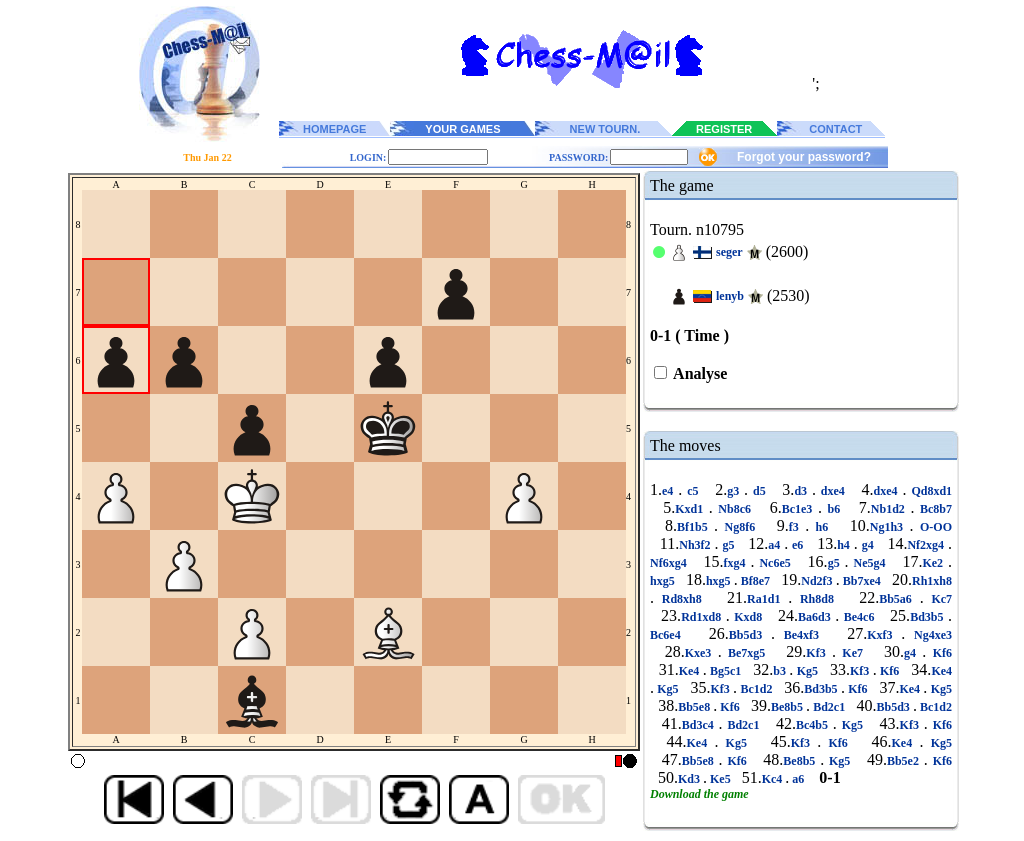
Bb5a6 (899, 599)
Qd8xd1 (929, 491)
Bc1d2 (756, 689)
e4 (670, 491)
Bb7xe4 (862, 581)
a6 (798, 779)
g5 (729, 545)
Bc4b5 (814, 725)
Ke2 (935, 563)
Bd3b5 (929, 617)
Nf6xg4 (671, 563)
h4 (845, 545)
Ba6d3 (816, 617)
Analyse (698, 373)
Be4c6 (859, 617)
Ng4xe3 (928, 635)
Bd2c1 (829, 707)
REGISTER (724, 129)
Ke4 (691, 671)
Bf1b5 (695, 527)
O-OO (933, 527)
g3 (735, 491)
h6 (822, 527)
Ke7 (852, 653)
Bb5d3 (750, 635)
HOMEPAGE (334, 129)
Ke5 (720, 779)
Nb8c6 (735, 509)
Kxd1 (692, 509)
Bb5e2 (905, 761)
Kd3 (690, 779)
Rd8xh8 (682, 599)
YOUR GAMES (462, 129)
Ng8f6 (740, 527)
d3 (803, 491)
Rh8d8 (817, 599)
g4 (868, 545)
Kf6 (939, 653)
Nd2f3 (818, 581)
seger (729, 252)
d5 (759, 491)
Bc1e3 (800, 509)
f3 (797, 527)
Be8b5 (788, 707)
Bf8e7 (755, 581)
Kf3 (819, 653)
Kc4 (774, 779)
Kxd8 (748, 617)
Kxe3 (701, 653)
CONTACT (835, 129)
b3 (781, 671)
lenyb (730, 296)
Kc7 (938, 599)
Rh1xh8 (932, 581)
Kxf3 (884, 635)
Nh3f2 (696, 545)
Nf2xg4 (927, 545)
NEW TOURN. (605, 129)
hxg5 (664, 581)
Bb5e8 (695, 707)
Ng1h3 (890, 527)
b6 (834, 509)
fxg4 (737, 563)
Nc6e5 (774, 563)
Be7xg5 (747, 653)
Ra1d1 (767, 599)
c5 (692, 491)
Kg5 (807, 671)
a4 (776, 545)
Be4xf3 (801, 635)
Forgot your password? (804, 157)
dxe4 (833, 491)
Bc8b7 (933, 509)
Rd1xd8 (703, 617)
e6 (797, 545)
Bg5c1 (726, 671)
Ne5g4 (870, 563)
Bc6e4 (669, 635)
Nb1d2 (891, 509)
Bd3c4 (700, 725)
